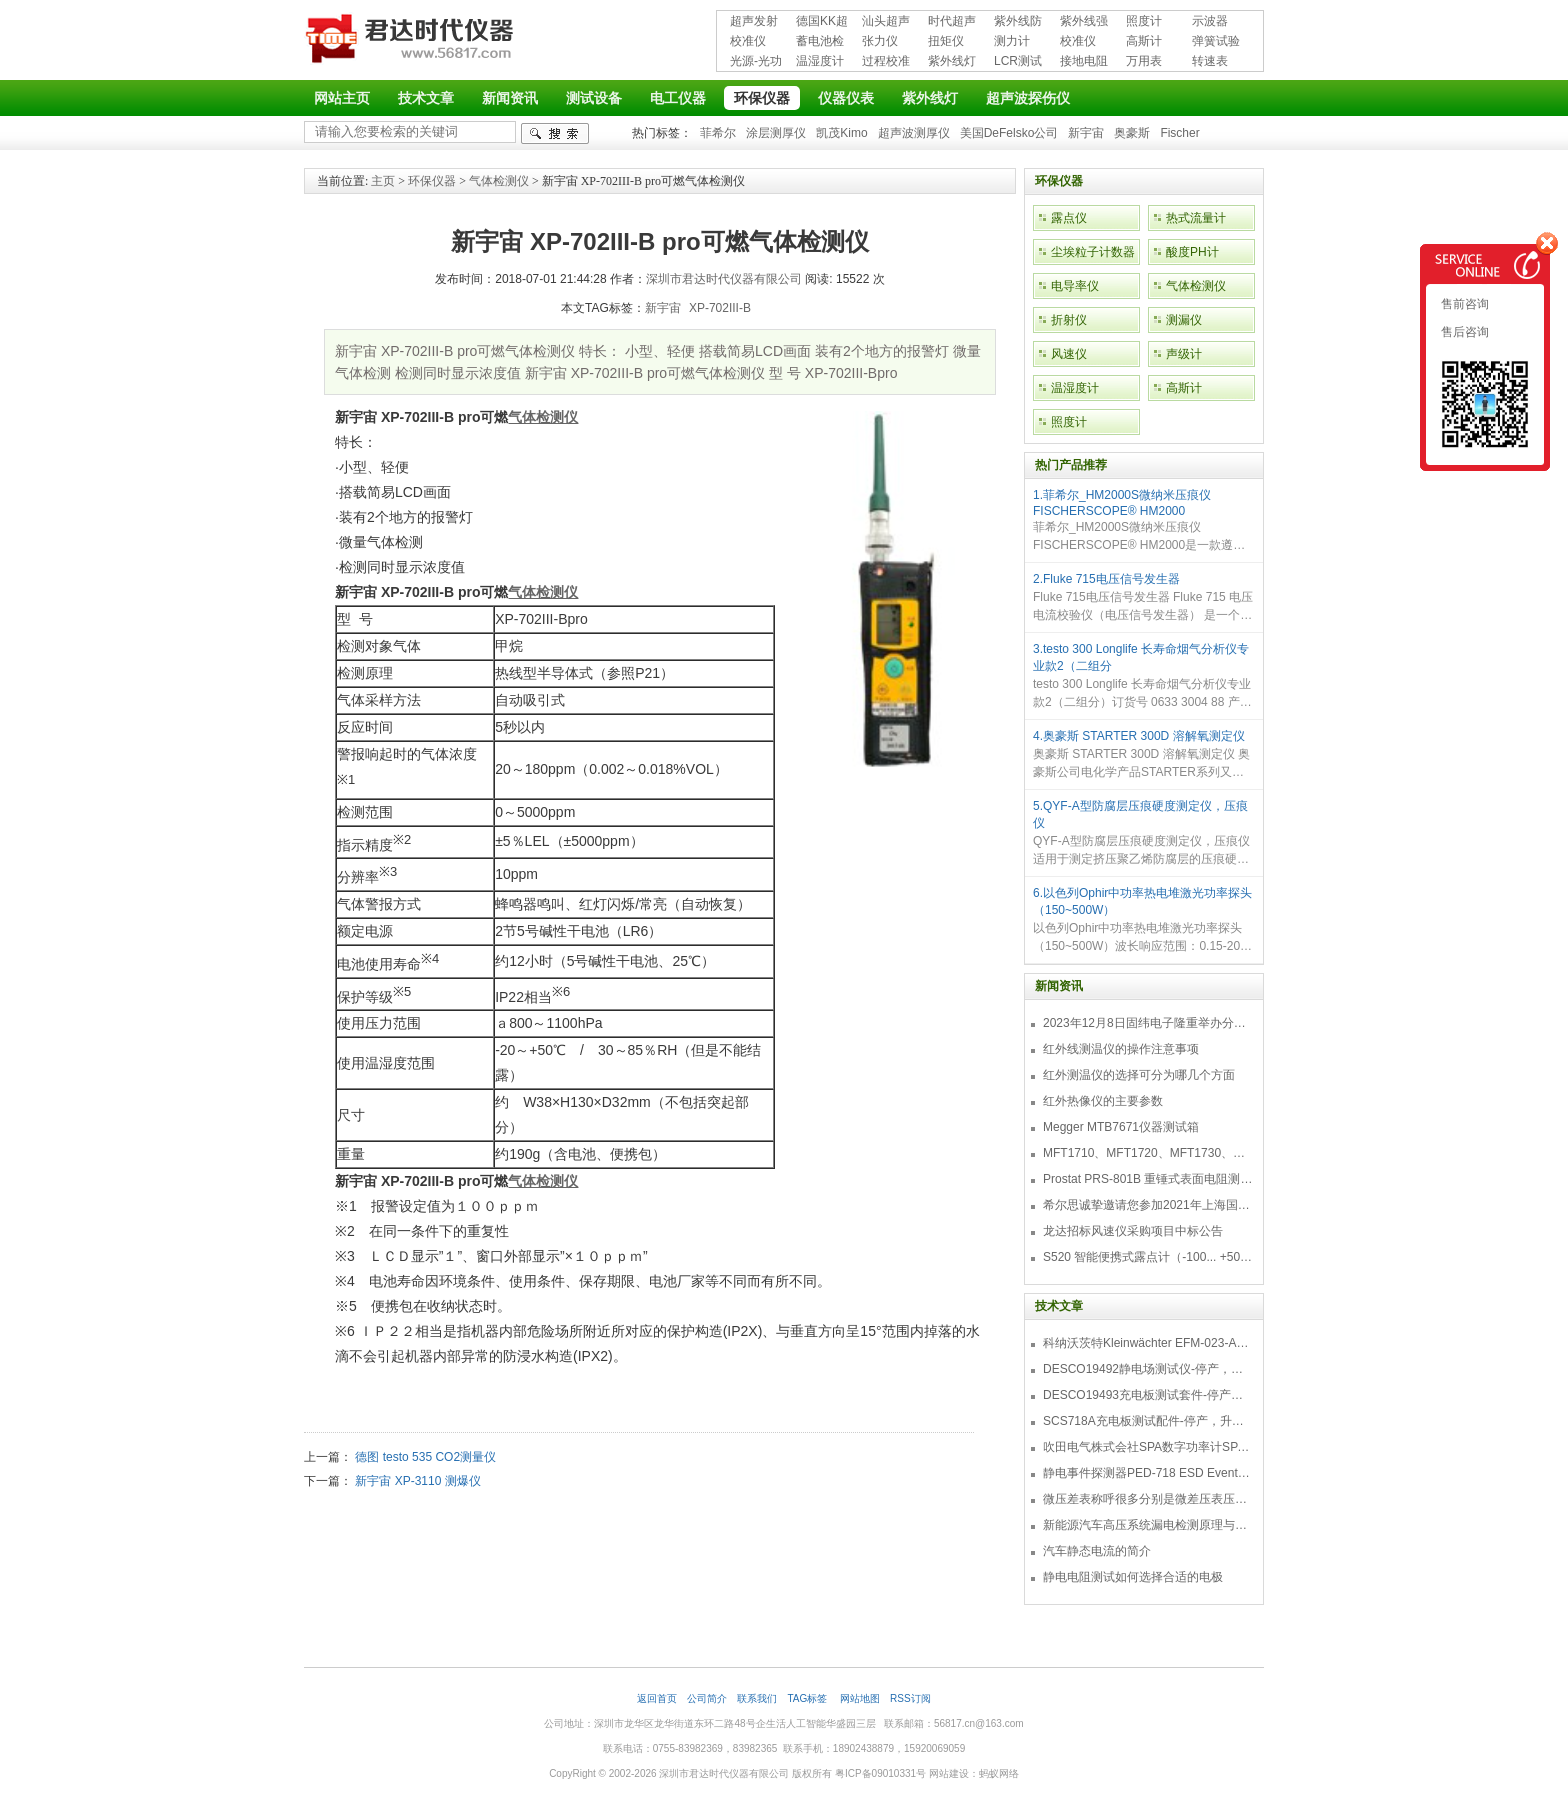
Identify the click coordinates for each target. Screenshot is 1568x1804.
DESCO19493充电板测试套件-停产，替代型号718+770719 (1148, 1395)
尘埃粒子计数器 (1093, 252)
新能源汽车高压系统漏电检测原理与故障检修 (1148, 1525)
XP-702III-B (720, 308)
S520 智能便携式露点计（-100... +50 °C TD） (1148, 1257)
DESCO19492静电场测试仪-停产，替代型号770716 (1148, 1369)
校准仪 (748, 41)
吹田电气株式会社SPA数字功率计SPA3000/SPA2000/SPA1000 (1148, 1447)
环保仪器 (762, 98)
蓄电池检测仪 (820, 42)
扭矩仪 (946, 41)
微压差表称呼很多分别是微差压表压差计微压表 (1148, 1499)
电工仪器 (678, 98)
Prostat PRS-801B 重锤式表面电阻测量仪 (1148, 1179)
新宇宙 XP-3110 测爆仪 (417, 1481)
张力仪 (880, 41)
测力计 (1012, 41)
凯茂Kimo (841, 133)
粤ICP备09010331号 (880, 1773)
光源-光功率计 (756, 62)
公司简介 (707, 1698)
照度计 (1144, 21)
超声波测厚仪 (914, 133)
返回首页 (657, 1698)
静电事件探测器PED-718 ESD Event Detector (1148, 1473)
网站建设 (949, 1773)
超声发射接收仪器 (754, 22)
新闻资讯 (510, 98)
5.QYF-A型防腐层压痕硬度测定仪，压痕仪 (1140, 814)
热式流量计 (1196, 218)
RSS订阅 (910, 1698)
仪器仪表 (846, 98)
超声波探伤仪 (1028, 98)
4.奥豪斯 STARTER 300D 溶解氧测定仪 (1139, 736)
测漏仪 (1184, 320)
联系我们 (757, 1698)
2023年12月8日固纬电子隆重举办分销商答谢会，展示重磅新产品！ (1148, 1023)
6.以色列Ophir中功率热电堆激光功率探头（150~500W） (1142, 901)
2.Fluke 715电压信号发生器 (1106, 579)
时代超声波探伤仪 (952, 22)
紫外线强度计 (1084, 22)
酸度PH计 (1192, 252)
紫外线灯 (952, 61)
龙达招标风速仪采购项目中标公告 (1133, 1231)
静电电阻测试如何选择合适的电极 (1133, 1577)
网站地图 (860, 1698)
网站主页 (342, 98)
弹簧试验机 (1216, 42)
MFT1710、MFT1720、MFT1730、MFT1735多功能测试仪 (1148, 1153)
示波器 (1210, 21)
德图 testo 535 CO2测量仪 (425, 1457)
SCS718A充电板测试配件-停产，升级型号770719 (1148, 1421)
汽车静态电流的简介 (1097, 1551)
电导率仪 (1075, 286)
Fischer (1179, 133)
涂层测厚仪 (776, 133)
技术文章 (426, 98)
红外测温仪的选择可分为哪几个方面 (1139, 1075)
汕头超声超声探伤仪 (886, 22)
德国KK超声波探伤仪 (822, 22)
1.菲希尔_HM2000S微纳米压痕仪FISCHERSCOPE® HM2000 (1122, 503)
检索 (555, 133)
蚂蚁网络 (999, 1773)
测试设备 (594, 98)
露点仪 (1069, 218)
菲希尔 (718, 133)
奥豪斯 (1132, 133)
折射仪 (1069, 320)
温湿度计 (820, 61)
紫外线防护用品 (1018, 22)
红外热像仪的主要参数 (1103, 1101)
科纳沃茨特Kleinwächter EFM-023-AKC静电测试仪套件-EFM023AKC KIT (1148, 1343)
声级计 (1184, 354)
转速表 (1210, 61)
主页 (383, 181)
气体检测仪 (499, 181)
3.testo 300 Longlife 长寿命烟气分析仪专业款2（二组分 (1141, 657)
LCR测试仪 (1018, 62)
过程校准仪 (886, 62)
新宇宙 (1086, 133)
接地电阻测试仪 (1084, 62)
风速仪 (1069, 354)
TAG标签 (808, 1698)
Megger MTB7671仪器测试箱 (1121, 1127)
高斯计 (1144, 41)
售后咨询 (1463, 332)
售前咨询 (1463, 304)
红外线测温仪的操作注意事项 (1121, 1049)
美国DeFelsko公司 (1009, 133)
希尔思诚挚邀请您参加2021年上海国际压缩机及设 (1148, 1205)
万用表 (1144, 61)
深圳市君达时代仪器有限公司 (412, 42)
